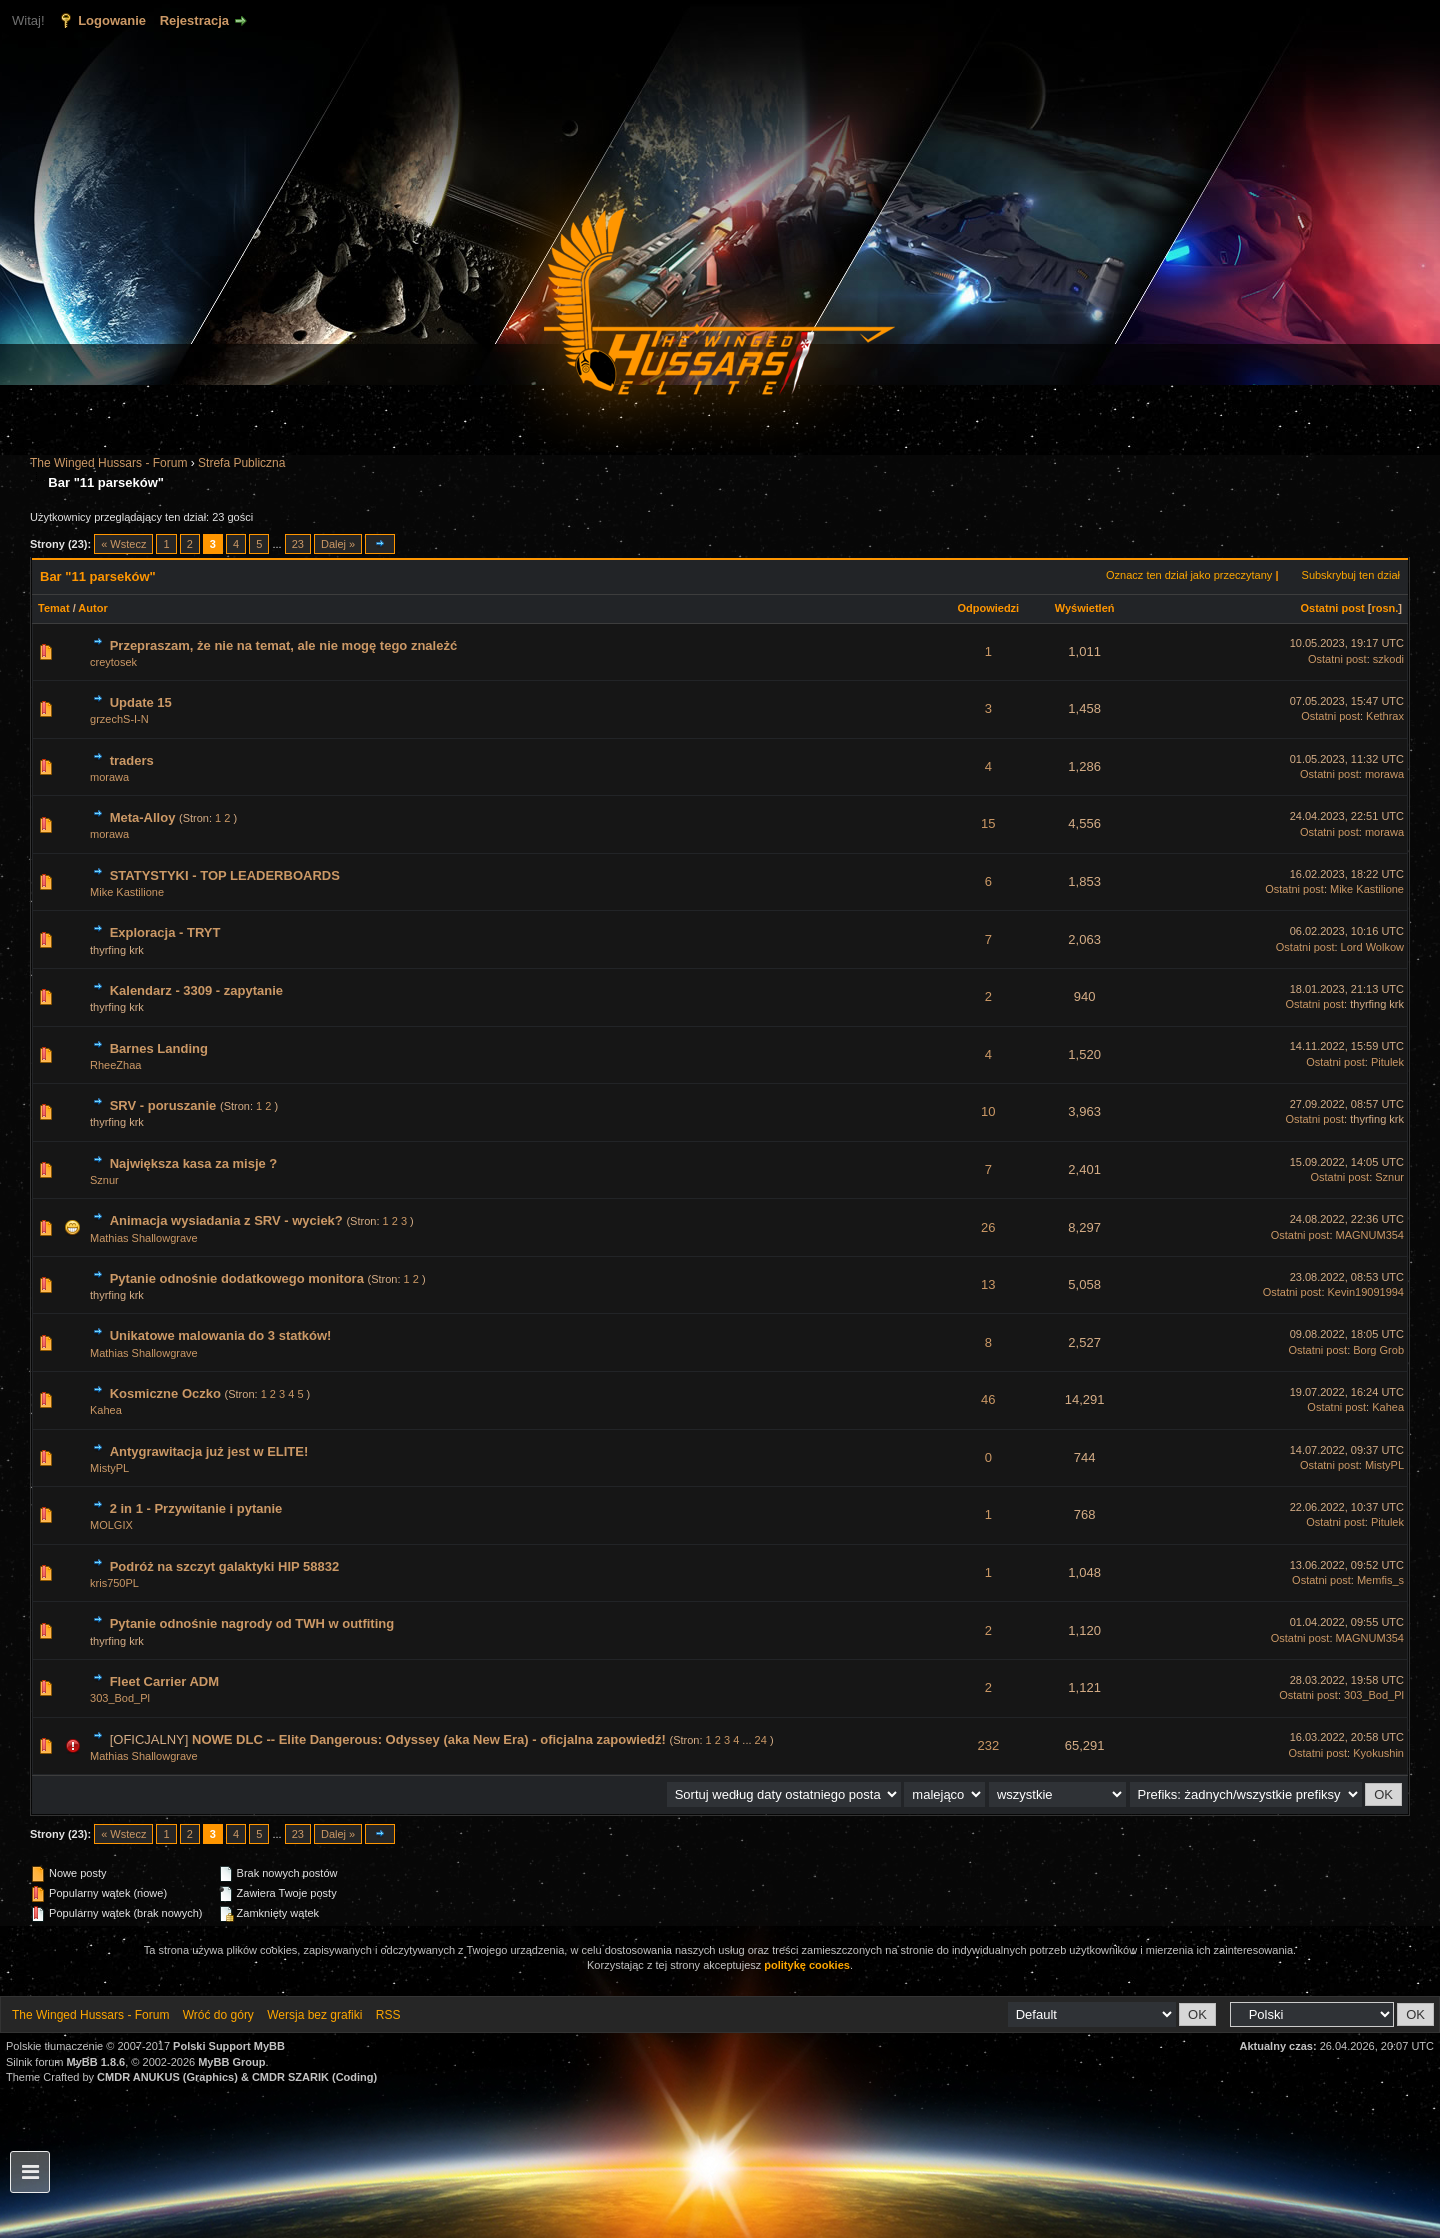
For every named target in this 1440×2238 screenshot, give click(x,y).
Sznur (104, 1180)
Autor (92, 608)
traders (132, 760)
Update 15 (141, 702)
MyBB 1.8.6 (96, 2062)
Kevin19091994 (1366, 1292)
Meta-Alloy (143, 817)
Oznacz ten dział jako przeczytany (1189, 575)
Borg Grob (1378, 1350)
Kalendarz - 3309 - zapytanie (196, 990)
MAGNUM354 (1370, 1235)
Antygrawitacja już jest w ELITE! (209, 1451)
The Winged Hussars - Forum (108, 463)
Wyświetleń (1085, 608)
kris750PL (114, 1583)
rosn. (1384, 608)
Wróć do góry (218, 2015)
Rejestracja (194, 20)
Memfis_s (1380, 1580)
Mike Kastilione (127, 892)
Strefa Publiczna (241, 463)
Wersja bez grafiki (314, 2015)
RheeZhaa (115, 1065)
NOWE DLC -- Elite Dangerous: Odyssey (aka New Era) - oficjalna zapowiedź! (429, 1739)
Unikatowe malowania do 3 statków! (221, 1335)
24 (761, 1740)
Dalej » (338, 544)
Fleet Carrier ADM (164, 1681)
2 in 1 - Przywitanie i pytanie (196, 1508)
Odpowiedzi (988, 608)
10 (988, 1111)
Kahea (106, 1410)
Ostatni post (1333, 608)
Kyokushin (1378, 1753)
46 (988, 1399)
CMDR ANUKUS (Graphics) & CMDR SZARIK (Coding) (237, 2077)
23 (298, 544)
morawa (109, 777)
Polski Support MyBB (229, 2046)
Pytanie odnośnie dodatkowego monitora (237, 1278)
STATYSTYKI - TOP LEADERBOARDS (225, 875)
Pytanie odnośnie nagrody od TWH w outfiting (252, 1623)
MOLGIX (111, 1525)
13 (988, 1284)
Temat (54, 608)
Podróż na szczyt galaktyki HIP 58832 (225, 1566)
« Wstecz (123, 544)
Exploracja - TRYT (165, 932)
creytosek (113, 662)
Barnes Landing (159, 1048)
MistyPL (109, 1468)
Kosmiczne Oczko (165, 1393)
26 (988, 1227)
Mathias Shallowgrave (144, 1238)
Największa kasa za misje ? (194, 1163)
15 (988, 823)
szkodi (1388, 659)
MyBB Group (231, 2062)
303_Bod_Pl (120, 1698)
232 (988, 1745)
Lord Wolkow (1372, 947)
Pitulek (1387, 1062)
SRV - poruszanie (163, 1105)
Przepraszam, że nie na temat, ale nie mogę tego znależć (284, 645)
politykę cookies (807, 1965)
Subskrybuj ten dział (1351, 575)
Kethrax (1385, 716)
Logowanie (112, 20)
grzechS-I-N (119, 719)
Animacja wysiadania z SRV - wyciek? (226, 1220)
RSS (388, 2015)
